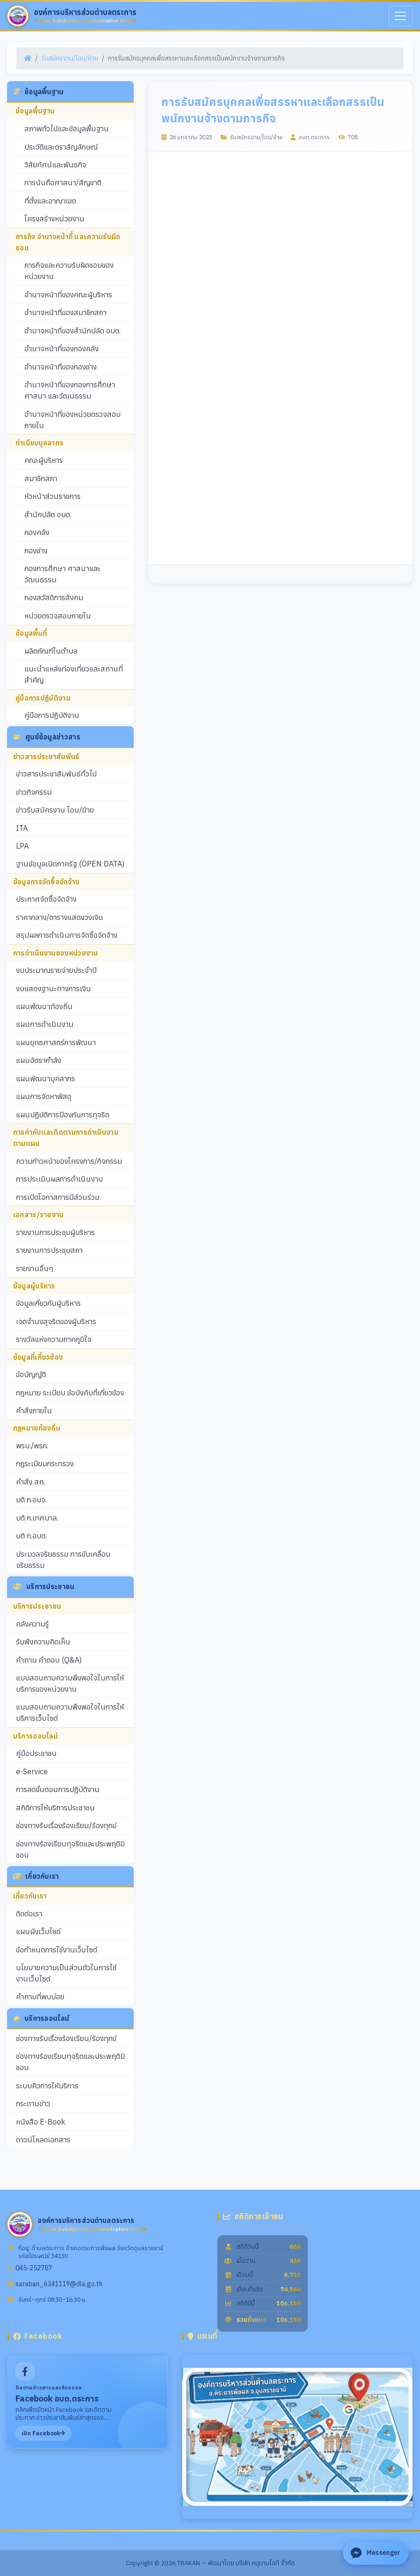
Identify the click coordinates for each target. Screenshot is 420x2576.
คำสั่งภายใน (34, 1410)
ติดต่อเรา (29, 1913)
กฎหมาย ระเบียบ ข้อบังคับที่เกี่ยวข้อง (70, 1392)
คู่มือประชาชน (36, 1753)
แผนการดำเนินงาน (45, 1024)
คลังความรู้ (32, 1623)
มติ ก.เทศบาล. (37, 1517)
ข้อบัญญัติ (31, 1374)
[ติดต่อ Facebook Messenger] (376, 2553)
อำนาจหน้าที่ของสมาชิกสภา (65, 312)
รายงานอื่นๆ (34, 1268)
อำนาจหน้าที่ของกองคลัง (61, 348)
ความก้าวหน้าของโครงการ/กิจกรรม (69, 1161)
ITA (22, 828)
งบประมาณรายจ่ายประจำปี (56, 970)
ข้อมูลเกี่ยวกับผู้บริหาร (48, 1303)
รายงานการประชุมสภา (49, 1250)
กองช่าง (35, 550)
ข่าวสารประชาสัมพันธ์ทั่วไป (56, 773)
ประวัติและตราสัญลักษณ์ (61, 146)
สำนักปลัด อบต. (47, 514)
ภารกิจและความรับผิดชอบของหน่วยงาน (69, 270)
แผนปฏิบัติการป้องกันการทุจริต (62, 1114)
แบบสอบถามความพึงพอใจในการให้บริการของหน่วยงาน (70, 1683)
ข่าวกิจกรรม (34, 792)
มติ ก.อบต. (31, 1535)
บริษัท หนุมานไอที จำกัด (265, 2563)
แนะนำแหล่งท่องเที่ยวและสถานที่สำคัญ (73, 674)
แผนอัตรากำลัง (38, 1060)
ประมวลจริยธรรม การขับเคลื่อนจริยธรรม (63, 1559)
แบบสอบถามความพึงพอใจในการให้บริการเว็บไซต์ (70, 1712)
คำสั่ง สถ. (30, 1481)
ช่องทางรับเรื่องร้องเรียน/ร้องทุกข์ (66, 1825)
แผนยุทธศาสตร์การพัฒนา (56, 1042)
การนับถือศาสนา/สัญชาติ (62, 182)
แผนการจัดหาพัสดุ (43, 1096)
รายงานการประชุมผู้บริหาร (55, 1232)
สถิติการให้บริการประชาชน (55, 1807)
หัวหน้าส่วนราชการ (52, 496)
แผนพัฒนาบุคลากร (45, 1078)
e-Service (32, 1771)
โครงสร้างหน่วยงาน (54, 218)
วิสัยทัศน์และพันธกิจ (55, 164)
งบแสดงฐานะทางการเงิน (53, 988)
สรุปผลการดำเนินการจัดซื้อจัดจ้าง (66, 935)
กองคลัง (36, 532)
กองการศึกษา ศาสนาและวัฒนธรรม (62, 574)
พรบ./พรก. (32, 1445)
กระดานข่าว (33, 2103)
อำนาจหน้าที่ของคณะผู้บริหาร (68, 294)
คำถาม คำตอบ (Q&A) (49, 1660)
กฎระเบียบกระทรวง (45, 1463)
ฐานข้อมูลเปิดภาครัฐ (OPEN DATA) (70, 863)
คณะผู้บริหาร (43, 460)
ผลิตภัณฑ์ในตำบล (50, 650)
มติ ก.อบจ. (31, 1499)
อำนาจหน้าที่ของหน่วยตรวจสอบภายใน (72, 419)
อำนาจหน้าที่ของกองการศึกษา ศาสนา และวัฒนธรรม (69, 390)
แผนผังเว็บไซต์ (38, 1931)
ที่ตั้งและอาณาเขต (50, 200)
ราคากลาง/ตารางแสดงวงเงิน (59, 917)
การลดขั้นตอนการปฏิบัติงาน (57, 1789)
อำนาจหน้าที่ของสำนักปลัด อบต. (72, 330)
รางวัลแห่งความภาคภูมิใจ (54, 1339)
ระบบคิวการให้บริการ (47, 2085)
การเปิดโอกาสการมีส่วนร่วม (57, 1197)
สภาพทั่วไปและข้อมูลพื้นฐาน (66, 128)
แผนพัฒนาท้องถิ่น (44, 1006)
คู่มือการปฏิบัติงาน (51, 715)
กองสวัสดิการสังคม (53, 597)
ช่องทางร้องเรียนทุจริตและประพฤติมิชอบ (70, 1849)
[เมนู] (400, 16)
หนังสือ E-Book (40, 2121)
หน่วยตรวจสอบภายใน (57, 615)
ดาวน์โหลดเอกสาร (43, 2139)
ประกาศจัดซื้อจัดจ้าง (46, 899)
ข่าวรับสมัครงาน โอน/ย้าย (55, 809)
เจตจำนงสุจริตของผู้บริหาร (56, 1321)
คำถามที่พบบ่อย (40, 1996)
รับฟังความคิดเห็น (43, 1641)
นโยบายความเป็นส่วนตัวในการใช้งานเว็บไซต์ (66, 1973)
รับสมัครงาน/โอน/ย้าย (69, 58)
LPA (22, 846)
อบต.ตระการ (310, 137)
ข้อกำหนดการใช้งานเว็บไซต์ (56, 1949)
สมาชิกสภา (40, 478)
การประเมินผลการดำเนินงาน (59, 1178)
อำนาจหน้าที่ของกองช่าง (60, 366)
